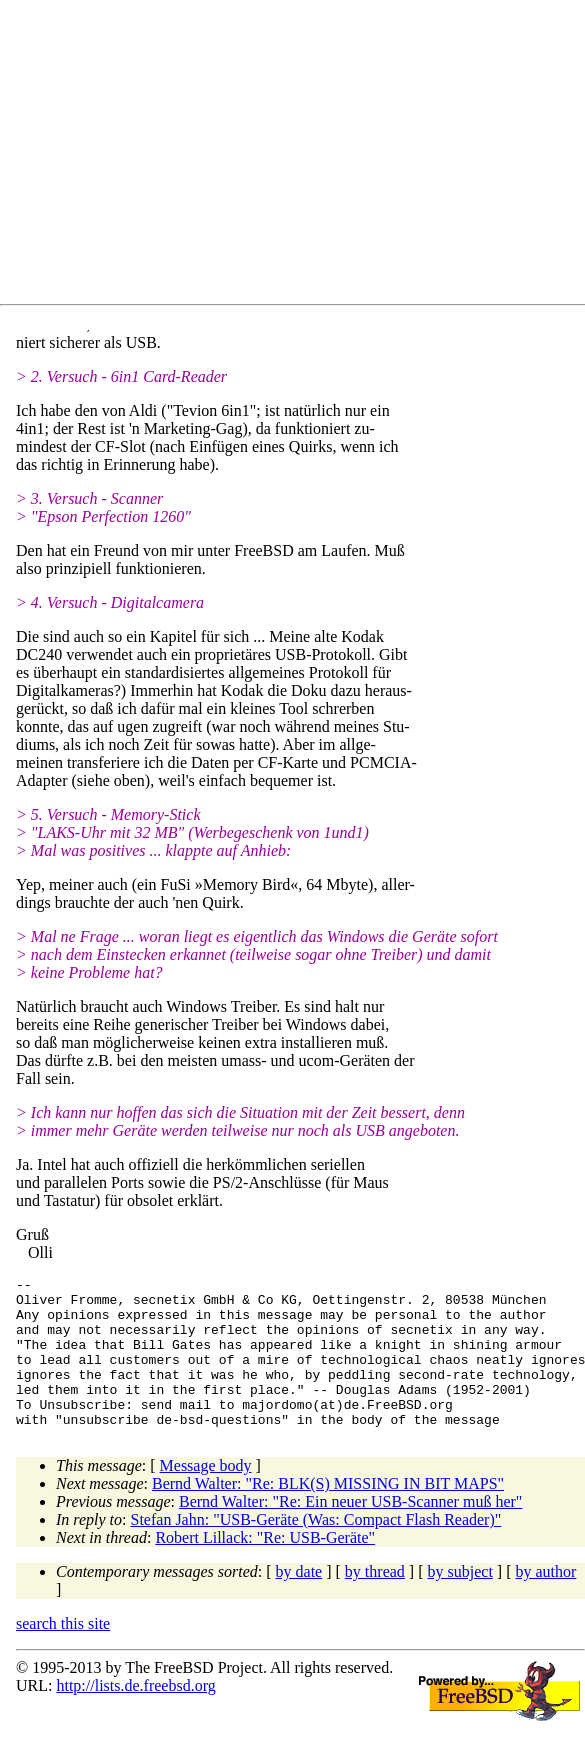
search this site (63, 1653)
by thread (375, 1601)
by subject (460, 1601)
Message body (206, 1495)
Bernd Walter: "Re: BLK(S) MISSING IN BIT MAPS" (328, 1513)
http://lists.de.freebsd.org (135, 1715)
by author (545, 1601)
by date (299, 1601)
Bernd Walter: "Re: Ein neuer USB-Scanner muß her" (350, 1531)
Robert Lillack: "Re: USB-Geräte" (265, 1567)
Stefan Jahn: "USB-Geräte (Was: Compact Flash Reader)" (316, 1549)
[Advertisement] (284, 156)
